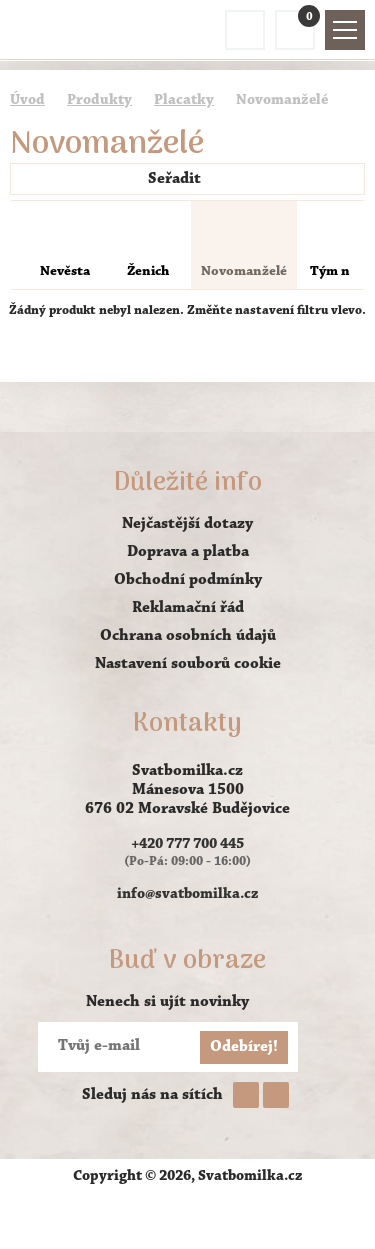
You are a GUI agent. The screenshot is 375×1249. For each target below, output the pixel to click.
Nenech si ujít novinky (167, 1002)
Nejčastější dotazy (187, 524)
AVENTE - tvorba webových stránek (188, 1215)
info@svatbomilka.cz (188, 894)
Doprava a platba (188, 552)
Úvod (27, 100)
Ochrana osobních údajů (188, 636)
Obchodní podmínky (188, 580)
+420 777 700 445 (187, 844)
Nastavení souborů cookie (188, 664)
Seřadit (185, 178)
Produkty (99, 100)
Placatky (184, 100)
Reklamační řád (188, 608)
